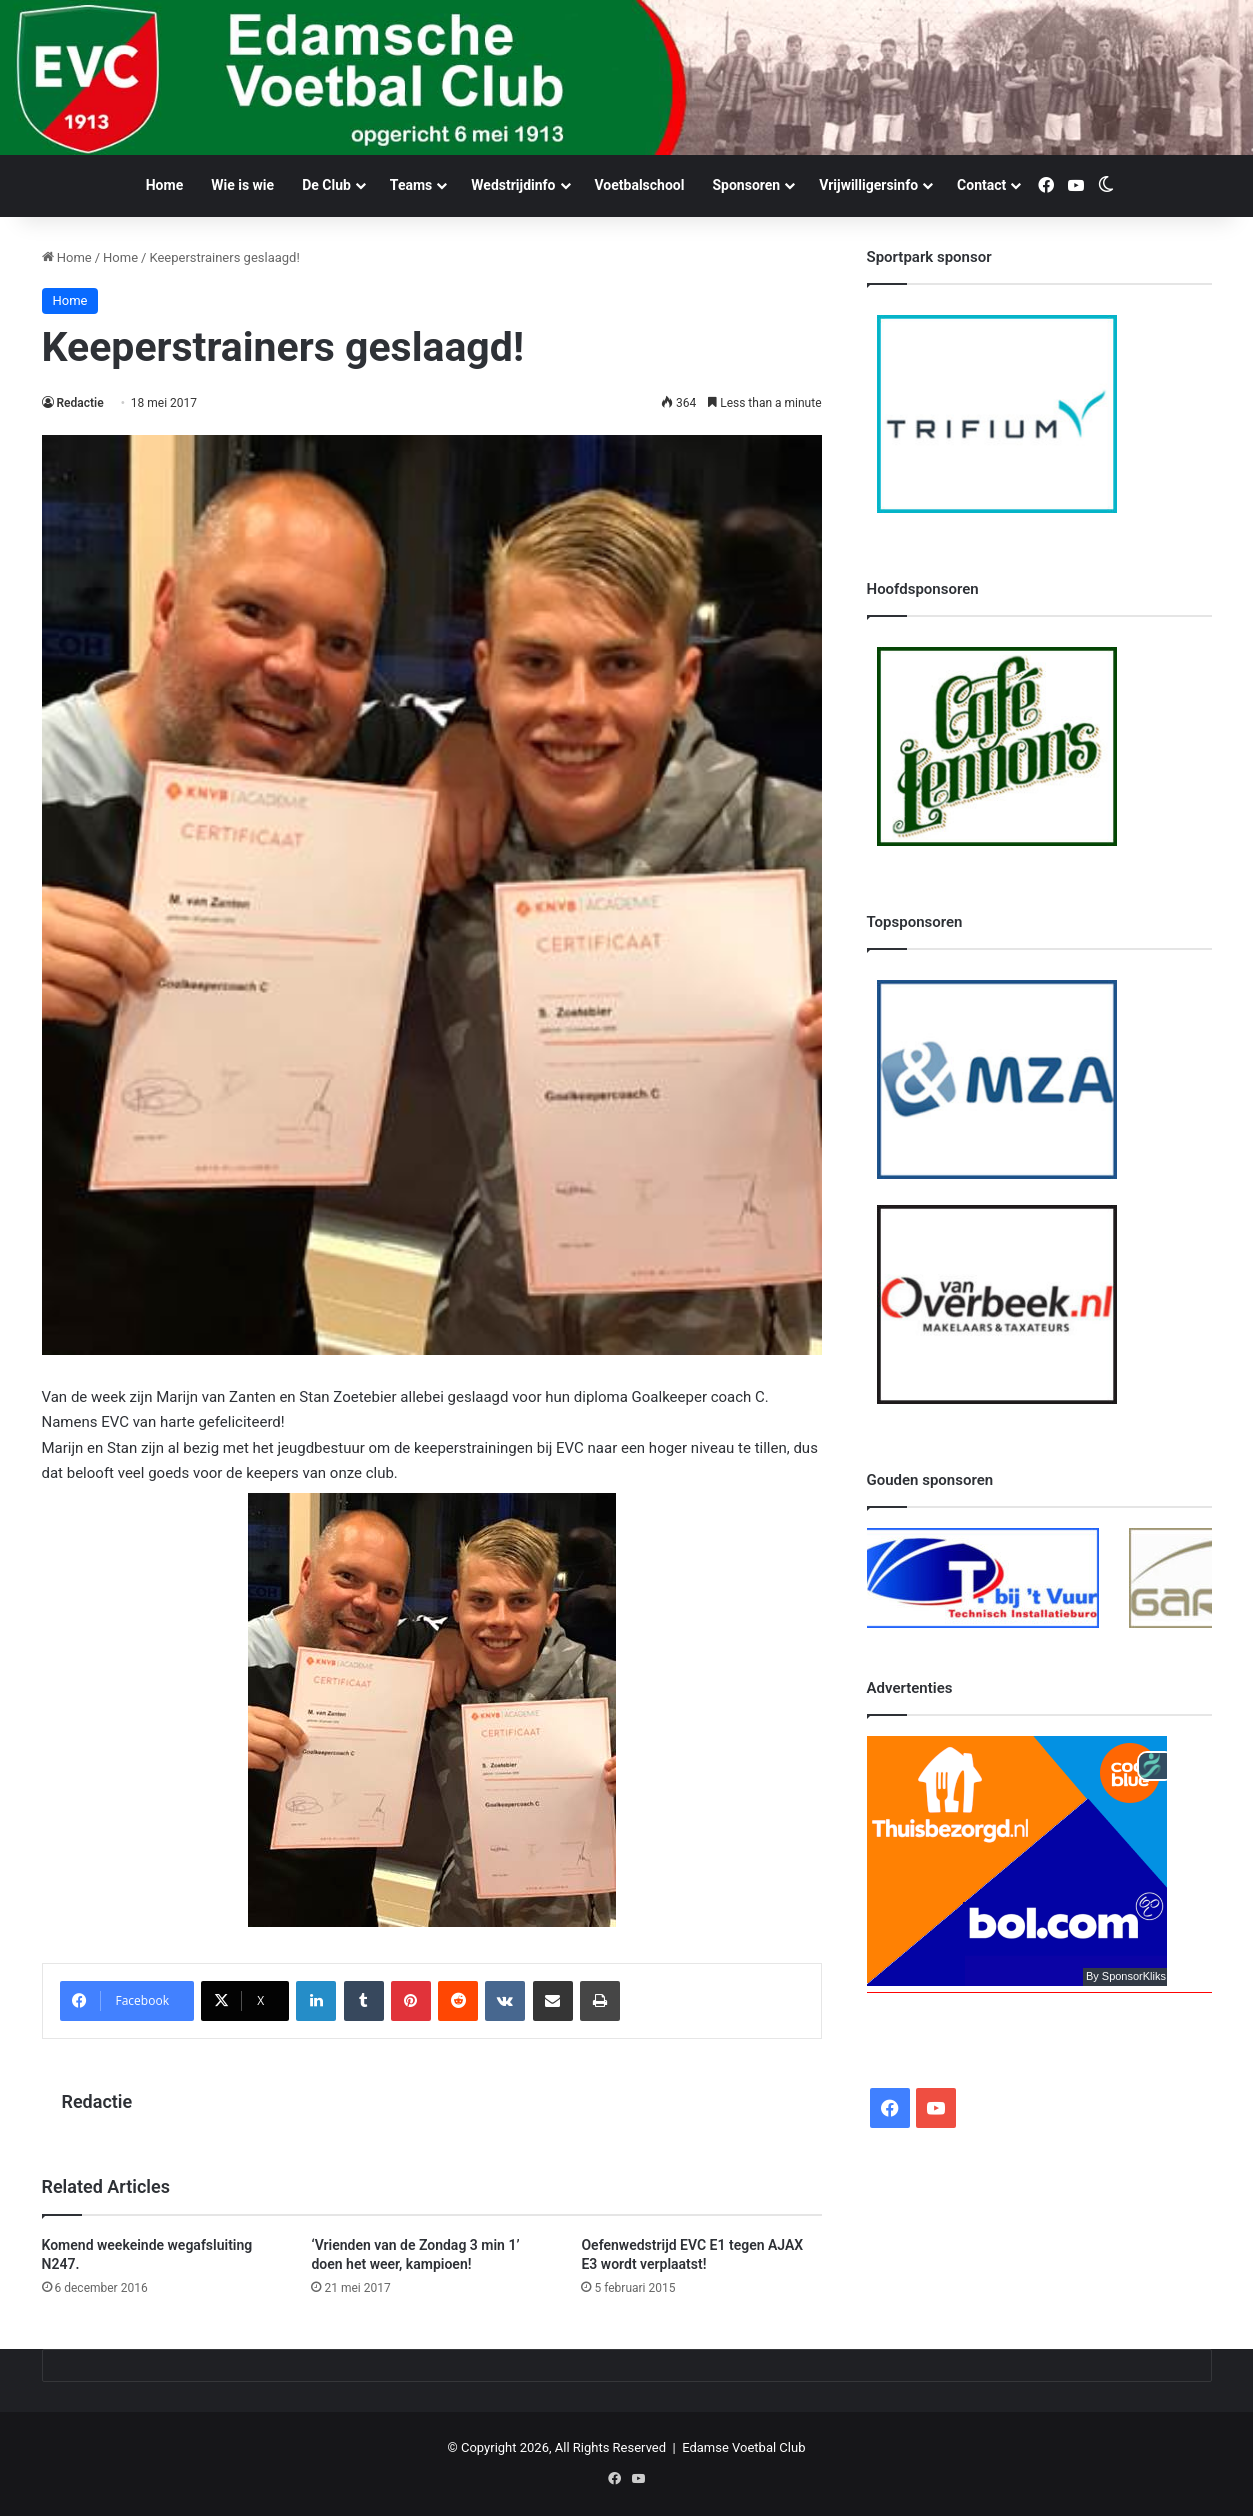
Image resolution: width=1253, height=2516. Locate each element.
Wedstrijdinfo (513, 185)
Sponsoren (746, 185)
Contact (981, 185)
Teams (411, 185)
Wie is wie (242, 185)
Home (164, 185)
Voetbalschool (640, 185)
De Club (326, 185)
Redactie (80, 403)
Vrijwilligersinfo (868, 185)
